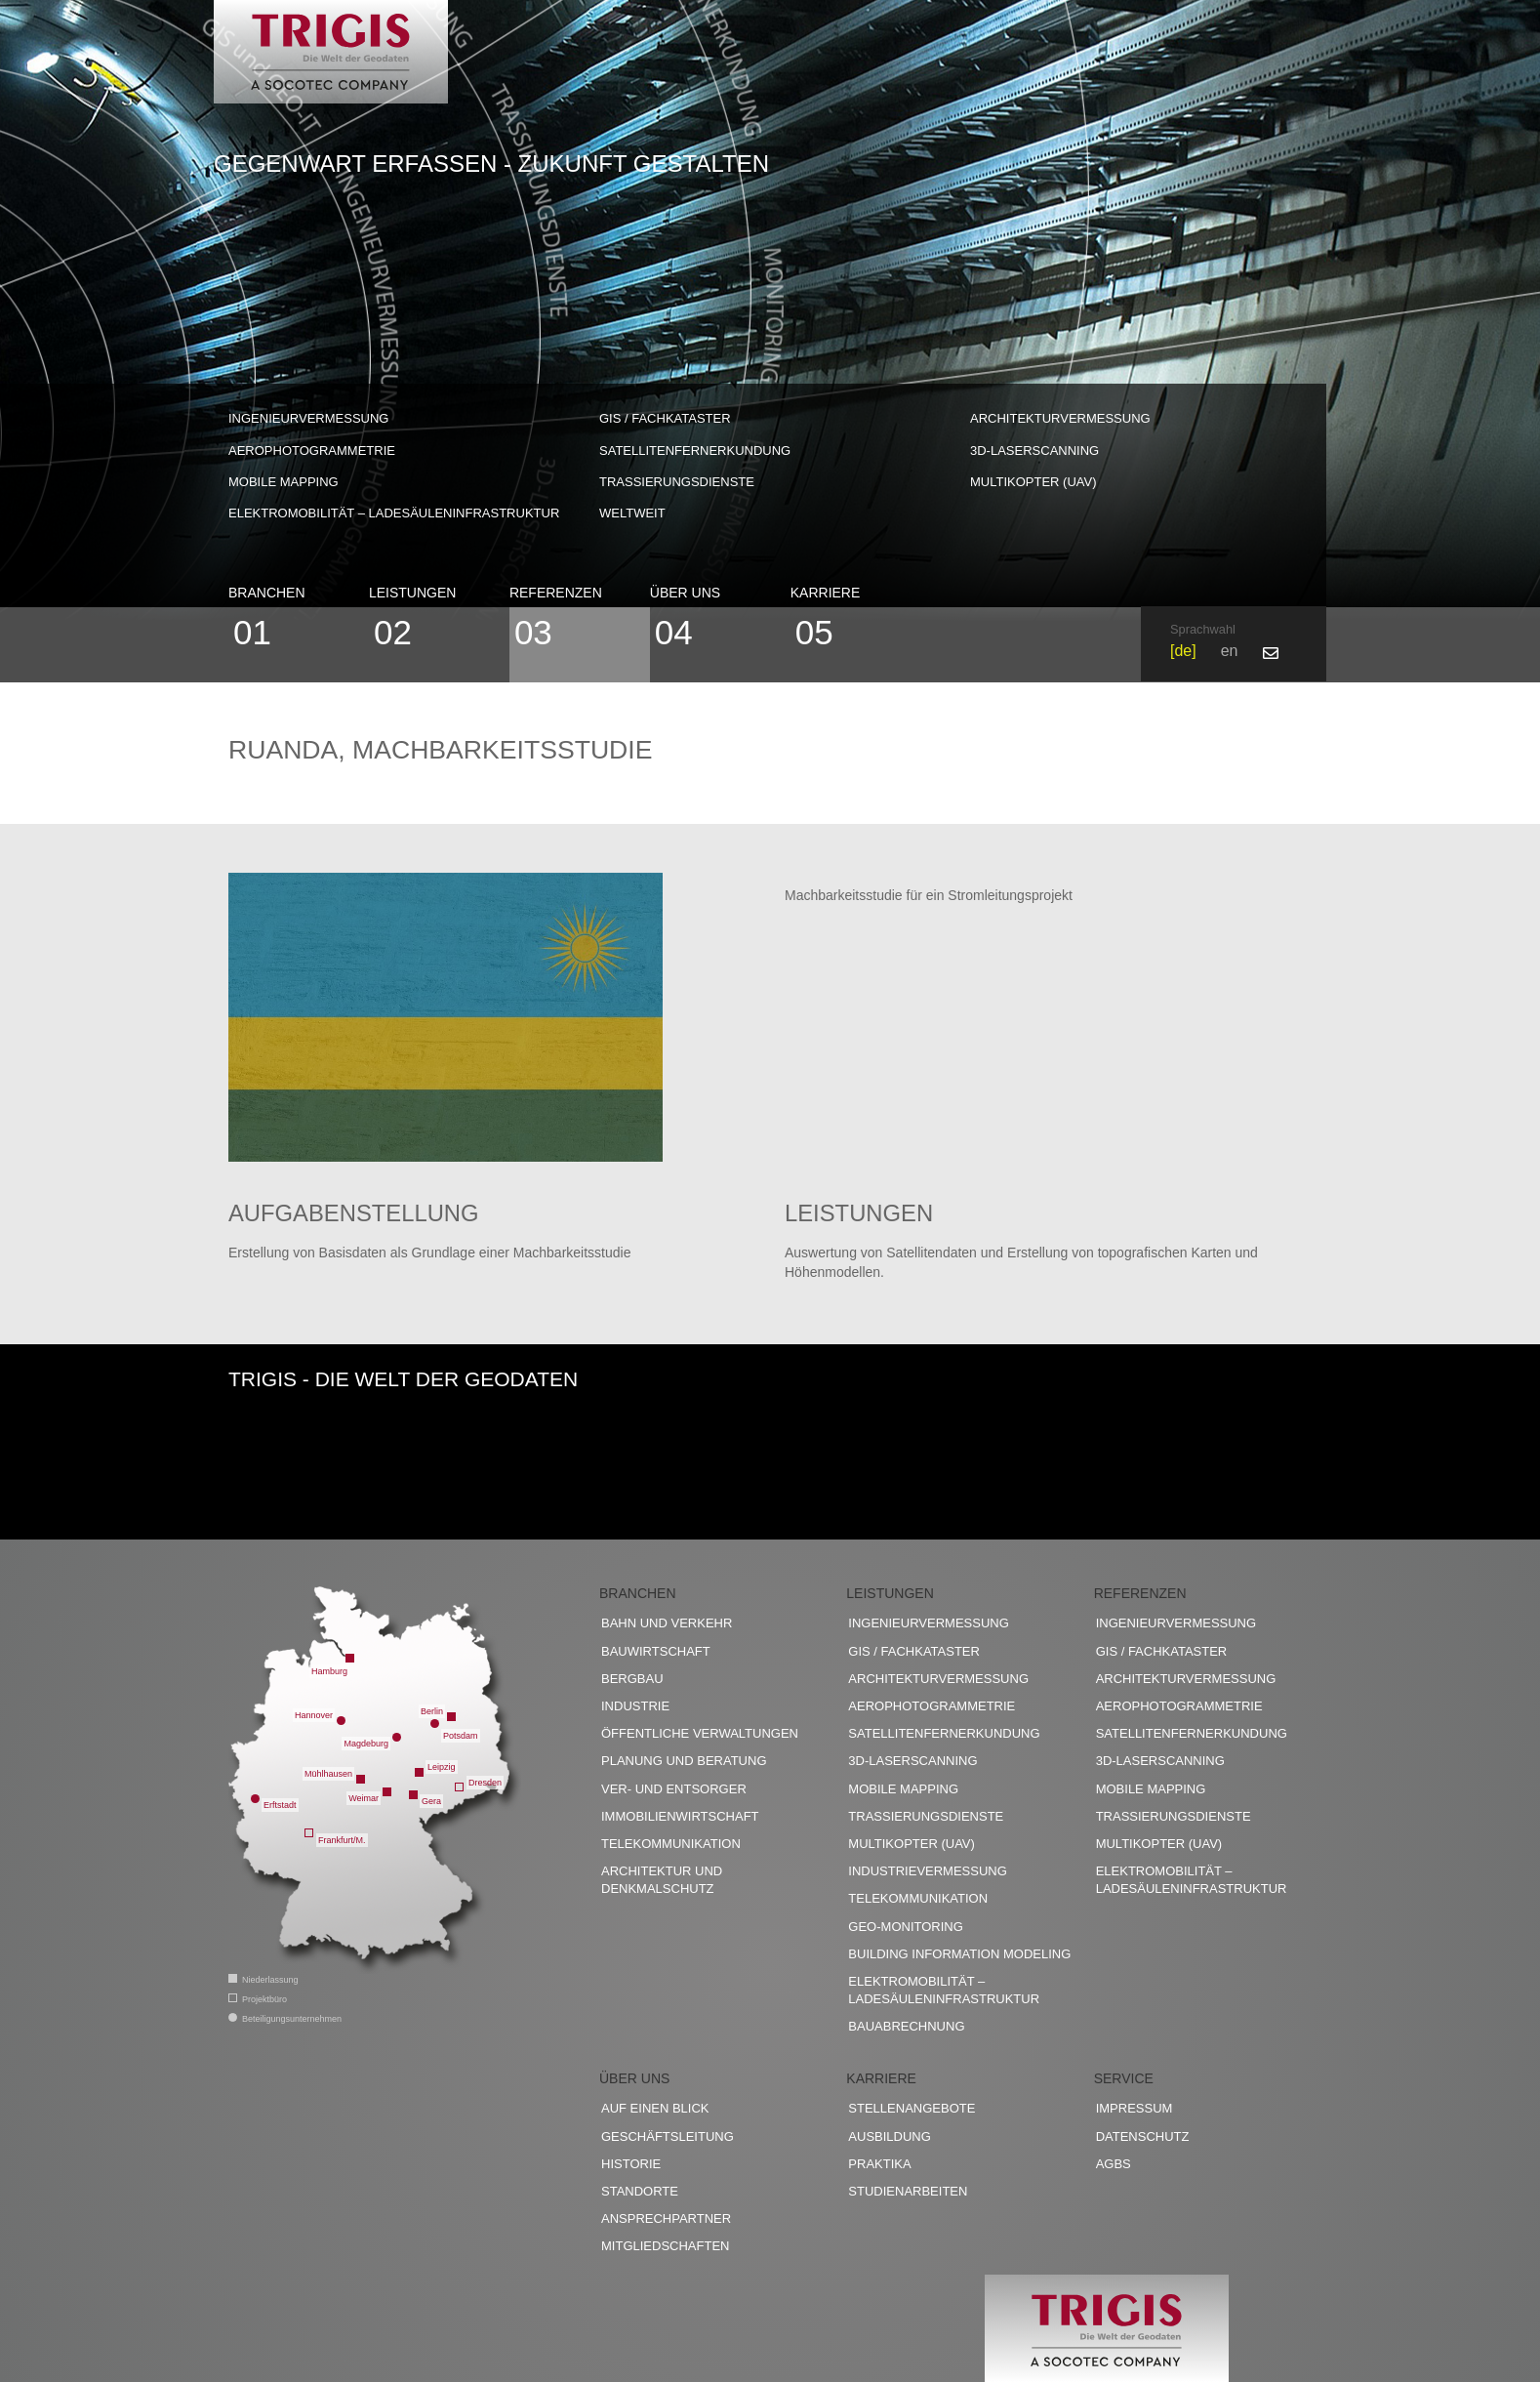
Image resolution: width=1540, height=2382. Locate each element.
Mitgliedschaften (665, 2246)
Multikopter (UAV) (1033, 481)
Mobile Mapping (283, 481)
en (1229, 650)
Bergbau (632, 1679)
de (1183, 650)
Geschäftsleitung (667, 2136)
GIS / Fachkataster (665, 418)
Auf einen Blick (655, 2109)
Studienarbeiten (907, 2192)
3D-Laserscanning (1034, 450)
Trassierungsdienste (676, 481)
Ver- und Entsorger (674, 1789)
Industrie (635, 1707)
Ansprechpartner (666, 2219)
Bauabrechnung (906, 2027)
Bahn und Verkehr (666, 1624)
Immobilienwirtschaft (680, 1816)
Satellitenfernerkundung (694, 450)
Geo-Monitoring (905, 1926)
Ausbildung (889, 2136)
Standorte (639, 2192)
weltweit (632, 513)
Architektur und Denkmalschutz (661, 1881)
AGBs (1113, 2164)
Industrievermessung (927, 1872)
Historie (631, 2164)
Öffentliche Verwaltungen (699, 1734)
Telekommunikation (671, 1844)
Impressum (1134, 2109)
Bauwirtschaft (655, 1651)
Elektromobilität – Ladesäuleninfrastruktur (393, 513)
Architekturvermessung (1060, 418)
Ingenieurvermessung (308, 418)
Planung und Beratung (684, 1761)
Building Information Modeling (959, 1954)
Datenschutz (1143, 2136)
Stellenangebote (911, 2109)
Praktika (879, 2164)
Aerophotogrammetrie (311, 450)
